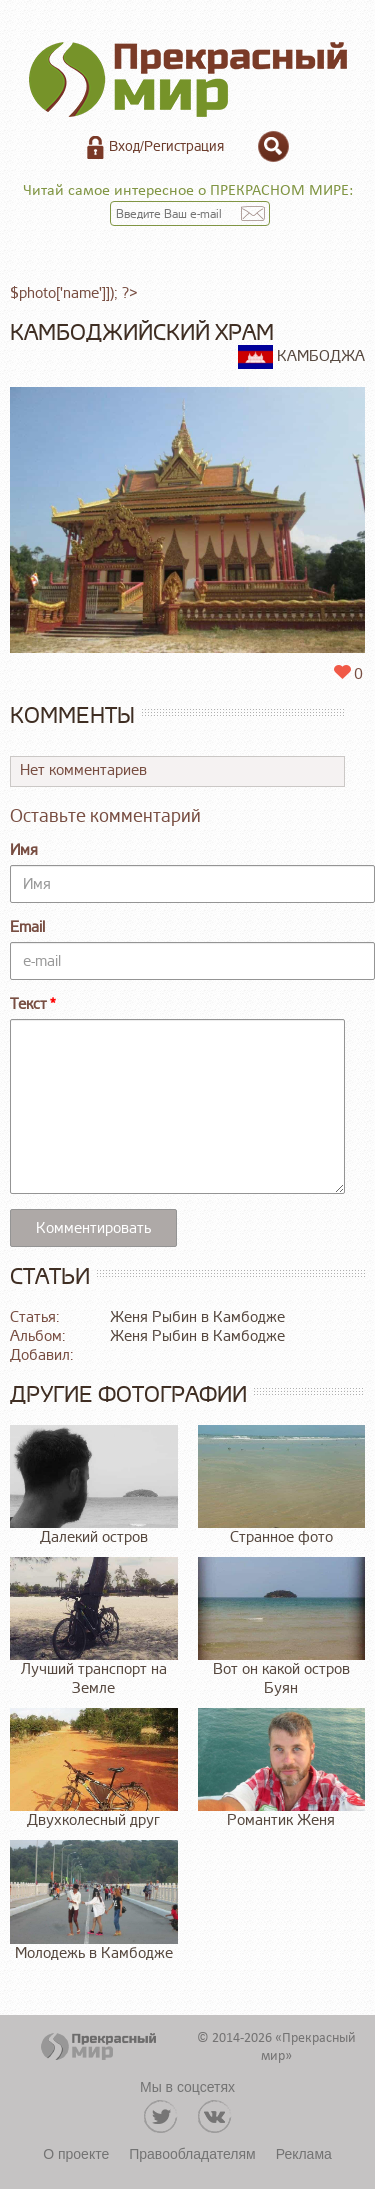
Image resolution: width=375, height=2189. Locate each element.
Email (27, 927)
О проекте (76, 2154)
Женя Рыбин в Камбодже (197, 1317)
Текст (28, 1004)
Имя (24, 850)
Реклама (304, 2154)
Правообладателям (192, 2154)
